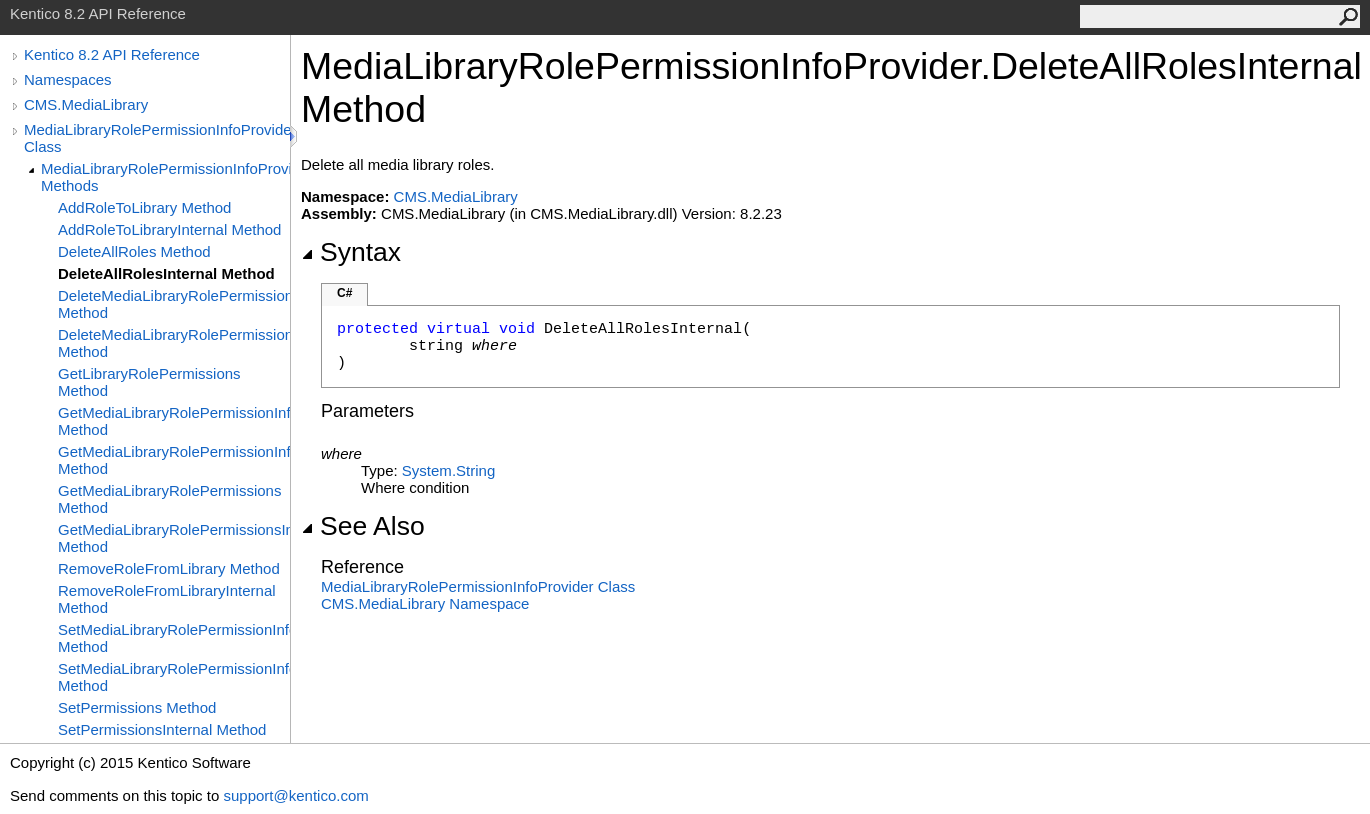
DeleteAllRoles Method (134, 251)
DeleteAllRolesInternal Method (166, 273)
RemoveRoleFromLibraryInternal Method (167, 599)
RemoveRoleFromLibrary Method (169, 568)
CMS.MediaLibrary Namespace (425, 603)
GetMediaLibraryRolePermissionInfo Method (174, 421)
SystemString (448, 470)
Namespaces (68, 79)
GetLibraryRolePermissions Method (149, 382)
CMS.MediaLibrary (86, 104)
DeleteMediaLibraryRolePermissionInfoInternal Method (174, 343)
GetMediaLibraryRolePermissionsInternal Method (174, 538)
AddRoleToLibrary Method (144, 207)
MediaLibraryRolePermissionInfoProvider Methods (165, 177)
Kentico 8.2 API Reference (112, 54)
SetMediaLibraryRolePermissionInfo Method (174, 638)
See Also (363, 526)
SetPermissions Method (137, 707)
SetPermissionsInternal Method (162, 729)
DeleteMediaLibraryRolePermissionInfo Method (174, 304)
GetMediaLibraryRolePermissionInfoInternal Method (174, 460)
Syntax (351, 252)
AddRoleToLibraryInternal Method (169, 229)
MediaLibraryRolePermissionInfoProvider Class (157, 138)
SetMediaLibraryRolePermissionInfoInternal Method (174, 677)
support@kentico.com (295, 795)
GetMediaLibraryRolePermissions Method (169, 499)
